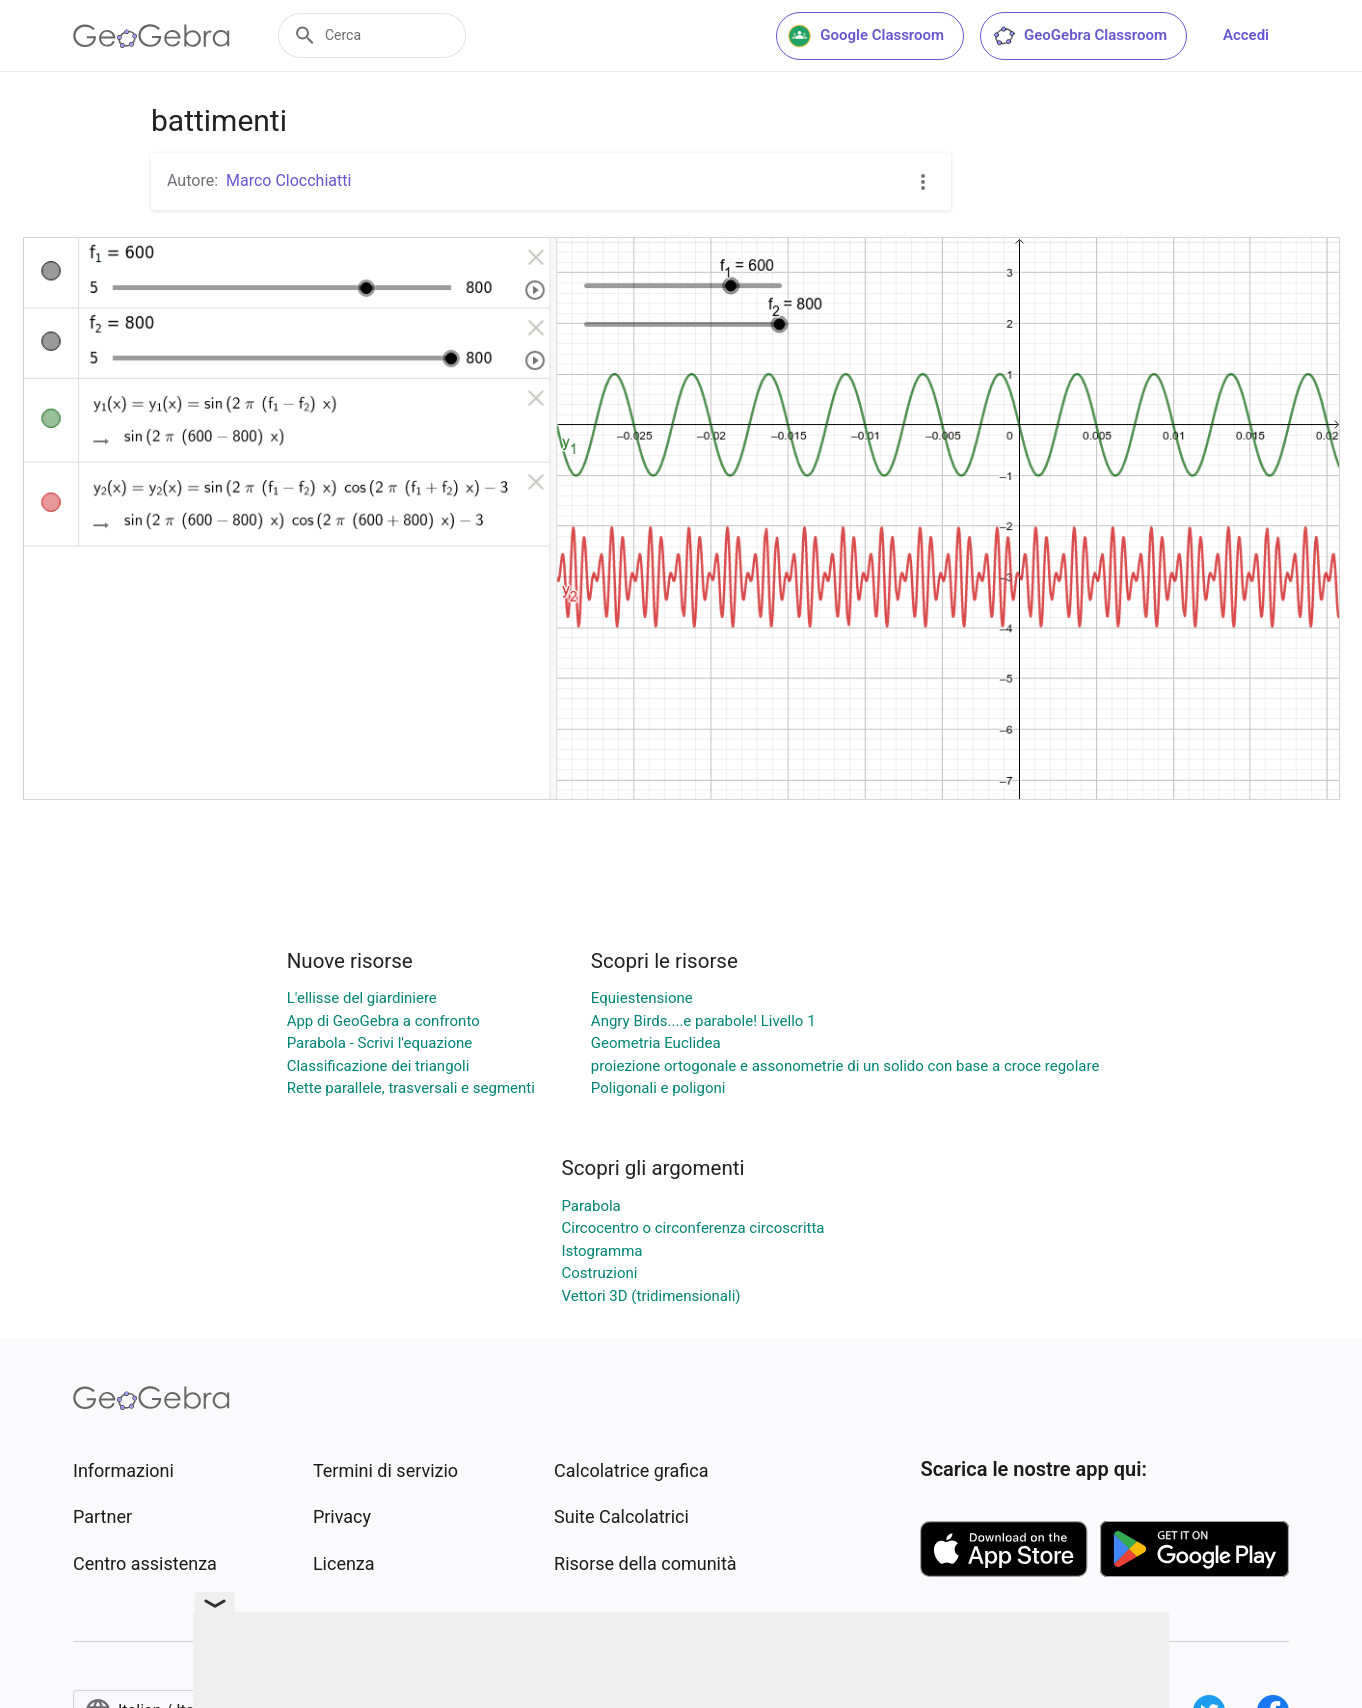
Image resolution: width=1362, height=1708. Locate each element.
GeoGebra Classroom (1079, 36)
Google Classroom (866, 36)
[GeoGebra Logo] (151, 36)
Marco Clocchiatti (288, 180)
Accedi (1246, 35)
